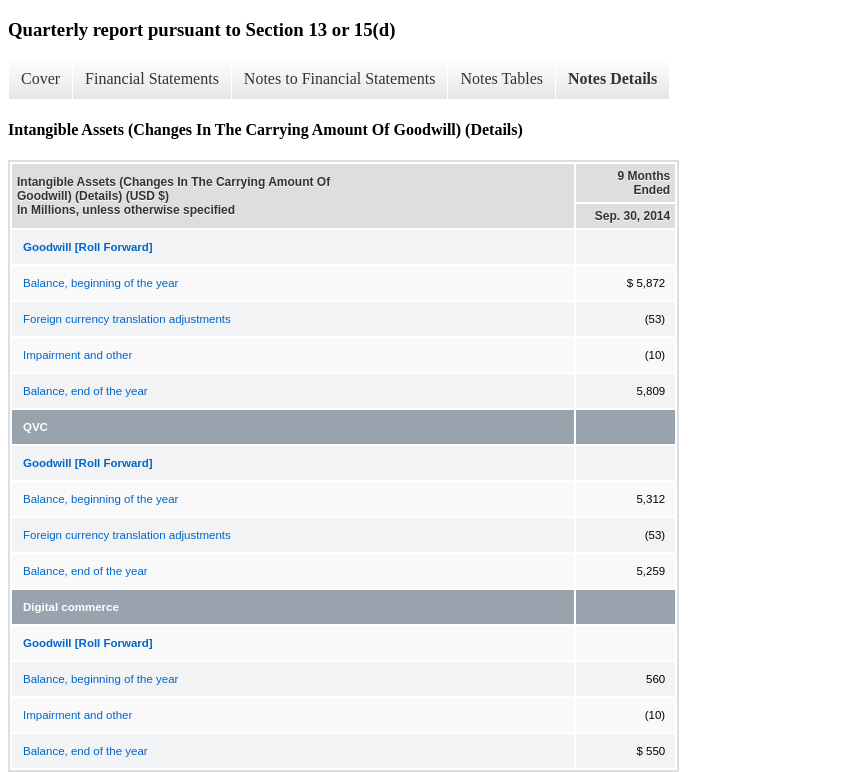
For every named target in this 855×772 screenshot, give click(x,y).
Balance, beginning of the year (100, 283)
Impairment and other (77, 355)
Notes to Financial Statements (340, 78)
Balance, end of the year (85, 391)
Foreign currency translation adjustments (127, 319)
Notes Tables (501, 78)
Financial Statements (152, 78)
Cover (40, 78)
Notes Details (612, 78)
